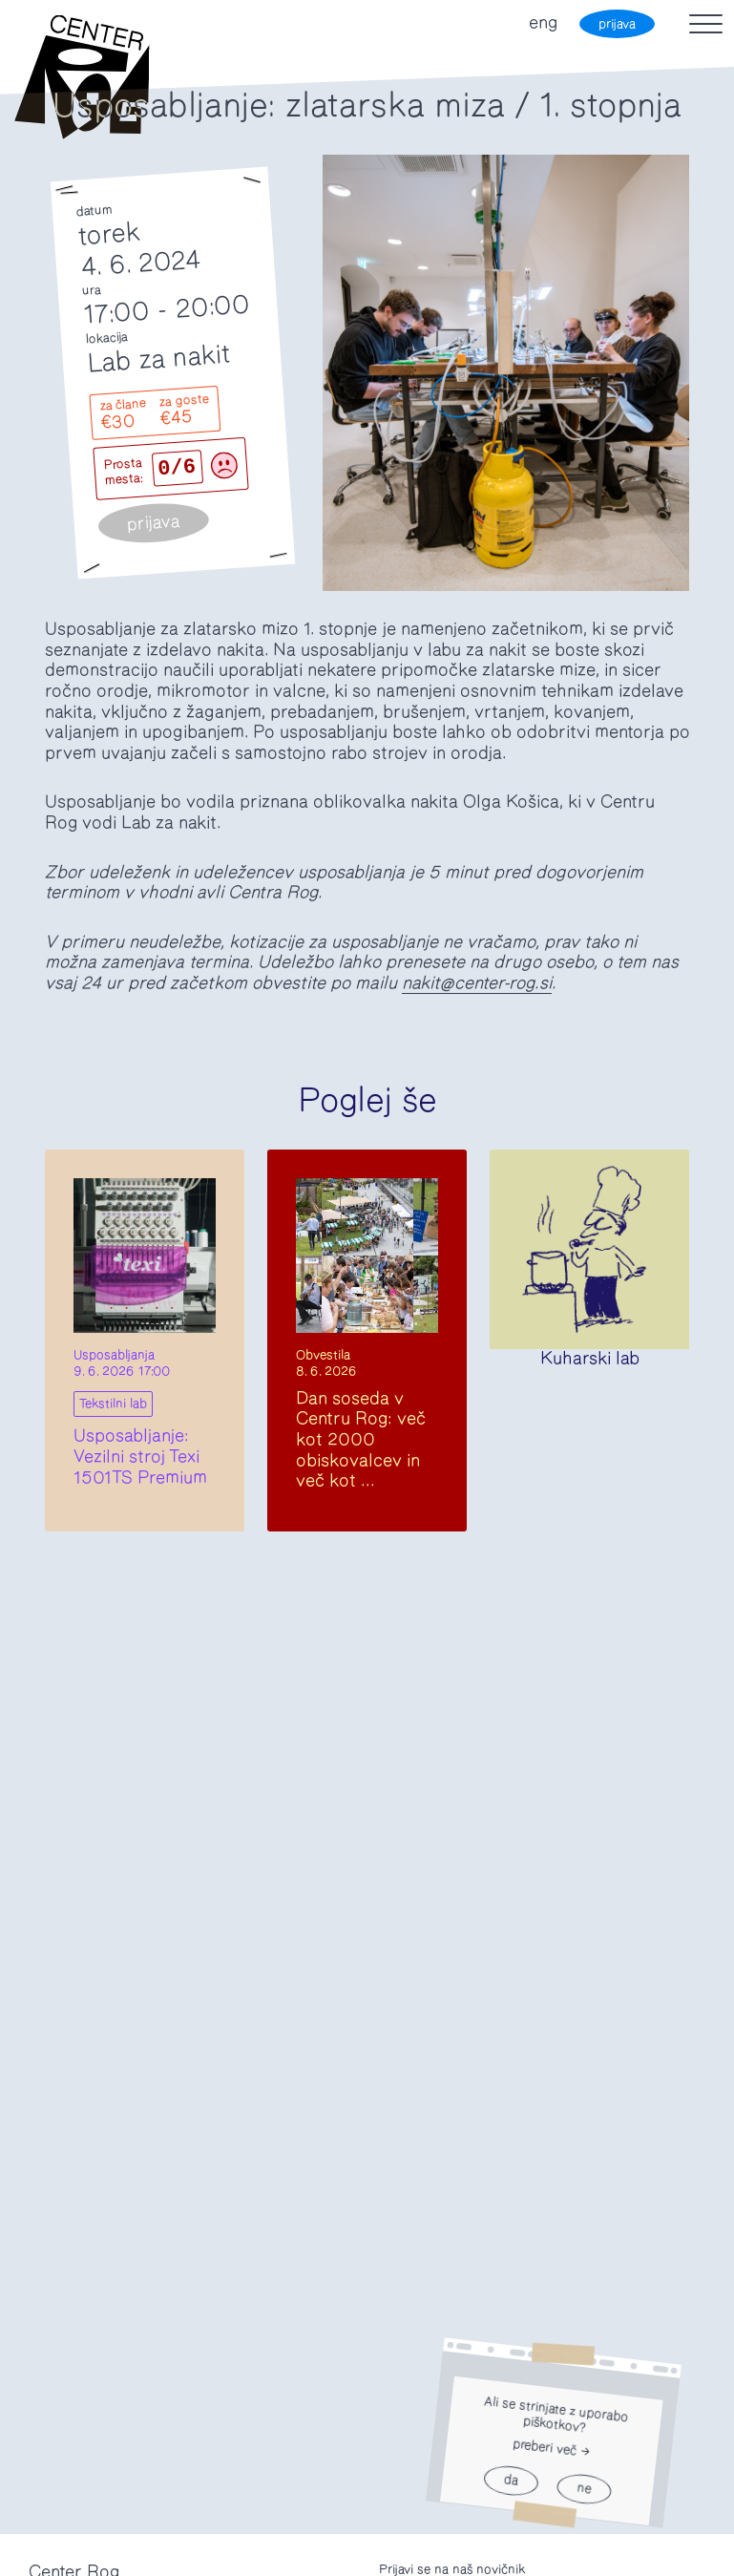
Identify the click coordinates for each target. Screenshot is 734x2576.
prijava (617, 24)
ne (584, 2489)
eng (543, 23)
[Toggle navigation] (706, 24)
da (510, 2481)
